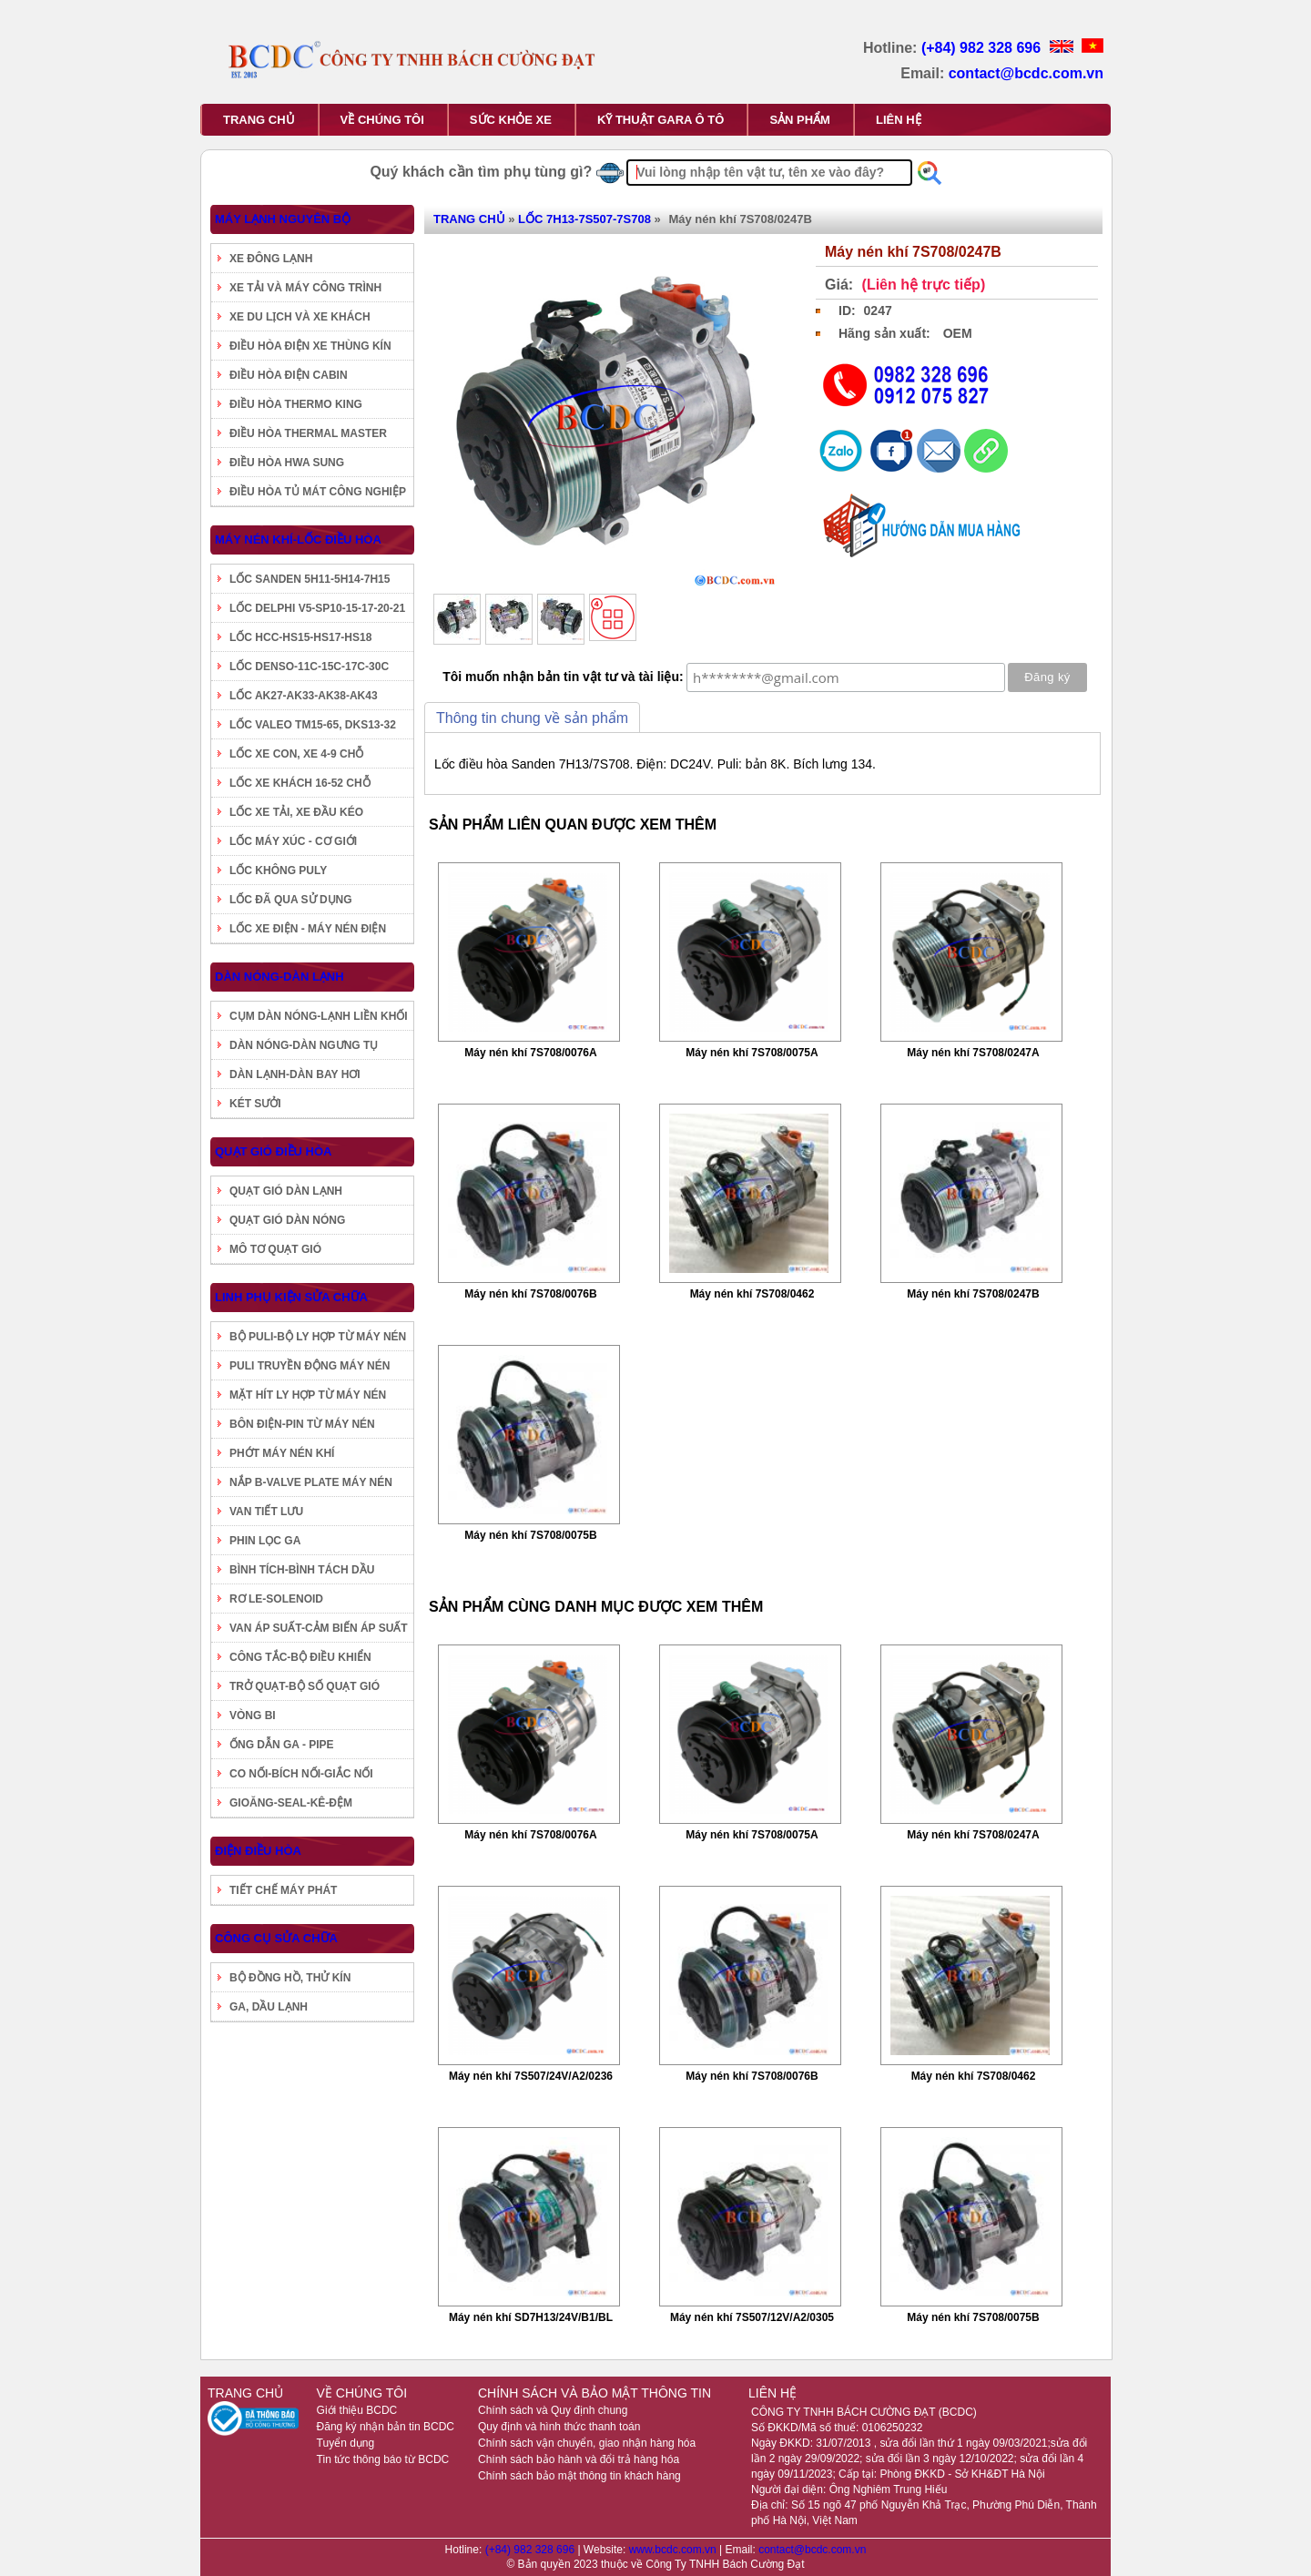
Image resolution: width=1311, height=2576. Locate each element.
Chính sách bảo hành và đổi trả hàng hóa (578, 2459)
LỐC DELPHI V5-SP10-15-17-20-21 (317, 608)
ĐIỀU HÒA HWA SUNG (286, 462)
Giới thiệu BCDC (357, 2410)
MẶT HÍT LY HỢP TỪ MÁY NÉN (307, 1395)
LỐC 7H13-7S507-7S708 (584, 219)
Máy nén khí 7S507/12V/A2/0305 (752, 2317)
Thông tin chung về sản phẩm (532, 718)
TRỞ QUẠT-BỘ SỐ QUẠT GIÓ (304, 1686)
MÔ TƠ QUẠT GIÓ (275, 1249)
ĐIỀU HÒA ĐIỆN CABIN (288, 375)
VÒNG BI (252, 1715)
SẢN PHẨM (799, 120)
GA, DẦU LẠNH (268, 2007)
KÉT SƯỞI (255, 1103)
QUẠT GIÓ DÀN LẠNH (285, 1191)
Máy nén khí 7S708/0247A (973, 1052)
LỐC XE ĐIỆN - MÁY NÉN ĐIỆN (307, 928)
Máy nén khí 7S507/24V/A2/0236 (531, 2076)
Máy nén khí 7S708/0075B (530, 1535)
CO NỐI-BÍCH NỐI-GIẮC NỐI (301, 1773)
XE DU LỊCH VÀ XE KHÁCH (300, 317)
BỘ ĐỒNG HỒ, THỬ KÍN (290, 1977)
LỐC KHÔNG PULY (278, 870)
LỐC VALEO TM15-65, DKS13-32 (312, 724)
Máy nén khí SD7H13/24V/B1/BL (531, 2317)
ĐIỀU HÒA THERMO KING (295, 404)
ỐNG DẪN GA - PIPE (281, 1744)
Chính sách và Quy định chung (552, 2410)
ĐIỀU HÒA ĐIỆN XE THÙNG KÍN (310, 346)
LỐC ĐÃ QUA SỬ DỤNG (290, 899)
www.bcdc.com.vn (674, 2549)
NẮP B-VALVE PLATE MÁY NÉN (310, 1482)
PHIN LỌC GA (264, 1540)
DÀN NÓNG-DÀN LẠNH (279, 976)
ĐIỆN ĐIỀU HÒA (258, 1851)
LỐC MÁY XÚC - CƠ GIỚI (293, 841)
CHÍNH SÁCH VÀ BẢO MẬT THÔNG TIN (594, 2393)
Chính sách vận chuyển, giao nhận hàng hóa (587, 2443)
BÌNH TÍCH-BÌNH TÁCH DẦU (301, 1569)
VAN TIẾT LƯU (266, 1511)
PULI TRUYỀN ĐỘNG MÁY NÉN (309, 1365)
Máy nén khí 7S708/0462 (752, 1294)
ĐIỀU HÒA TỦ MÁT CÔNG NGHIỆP (317, 491)
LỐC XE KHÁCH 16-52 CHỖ (300, 783)
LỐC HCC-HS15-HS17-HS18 (300, 637)
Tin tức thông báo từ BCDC (383, 2459)
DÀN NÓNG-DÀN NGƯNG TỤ (303, 1045)
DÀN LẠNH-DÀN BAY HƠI (295, 1074)
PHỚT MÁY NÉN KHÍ (281, 1453)
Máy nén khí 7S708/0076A (530, 1052)
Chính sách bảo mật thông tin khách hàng (579, 2475)
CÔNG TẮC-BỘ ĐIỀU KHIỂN (300, 1657)
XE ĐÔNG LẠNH (270, 258)
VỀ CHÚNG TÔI (382, 120)
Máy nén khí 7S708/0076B (530, 1294)
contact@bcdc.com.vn (1026, 73)
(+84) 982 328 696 (983, 48)
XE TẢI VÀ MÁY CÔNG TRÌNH (305, 287)
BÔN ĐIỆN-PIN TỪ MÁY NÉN (302, 1424)
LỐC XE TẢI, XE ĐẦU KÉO (296, 812)
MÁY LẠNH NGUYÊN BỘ (283, 219)
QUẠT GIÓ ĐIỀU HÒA (273, 1151)
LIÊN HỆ (898, 120)
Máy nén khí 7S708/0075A (752, 1052)
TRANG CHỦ (259, 120)
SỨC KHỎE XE (511, 120)
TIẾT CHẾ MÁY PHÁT (283, 1890)
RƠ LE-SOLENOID (276, 1599)
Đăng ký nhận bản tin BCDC (385, 2426)
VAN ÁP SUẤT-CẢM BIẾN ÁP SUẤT (318, 1628)
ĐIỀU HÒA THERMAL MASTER (308, 433)
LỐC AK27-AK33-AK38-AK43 (303, 695)
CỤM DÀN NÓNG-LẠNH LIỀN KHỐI (318, 1016)
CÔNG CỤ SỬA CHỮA (276, 1938)
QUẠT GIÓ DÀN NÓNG (287, 1220)
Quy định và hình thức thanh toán (559, 2426)
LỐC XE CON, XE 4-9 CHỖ (296, 754)
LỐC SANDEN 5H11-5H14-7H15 (309, 579)
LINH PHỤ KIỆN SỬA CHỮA (291, 1297)
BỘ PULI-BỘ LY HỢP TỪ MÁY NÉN (317, 1336)
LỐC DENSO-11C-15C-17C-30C (309, 666)
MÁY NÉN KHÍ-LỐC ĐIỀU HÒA (298, 539)
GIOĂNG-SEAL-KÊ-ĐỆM (290, 1803)
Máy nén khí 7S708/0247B (973, 1294)
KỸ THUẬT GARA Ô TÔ (660, 120)
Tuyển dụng (346, 2443)
